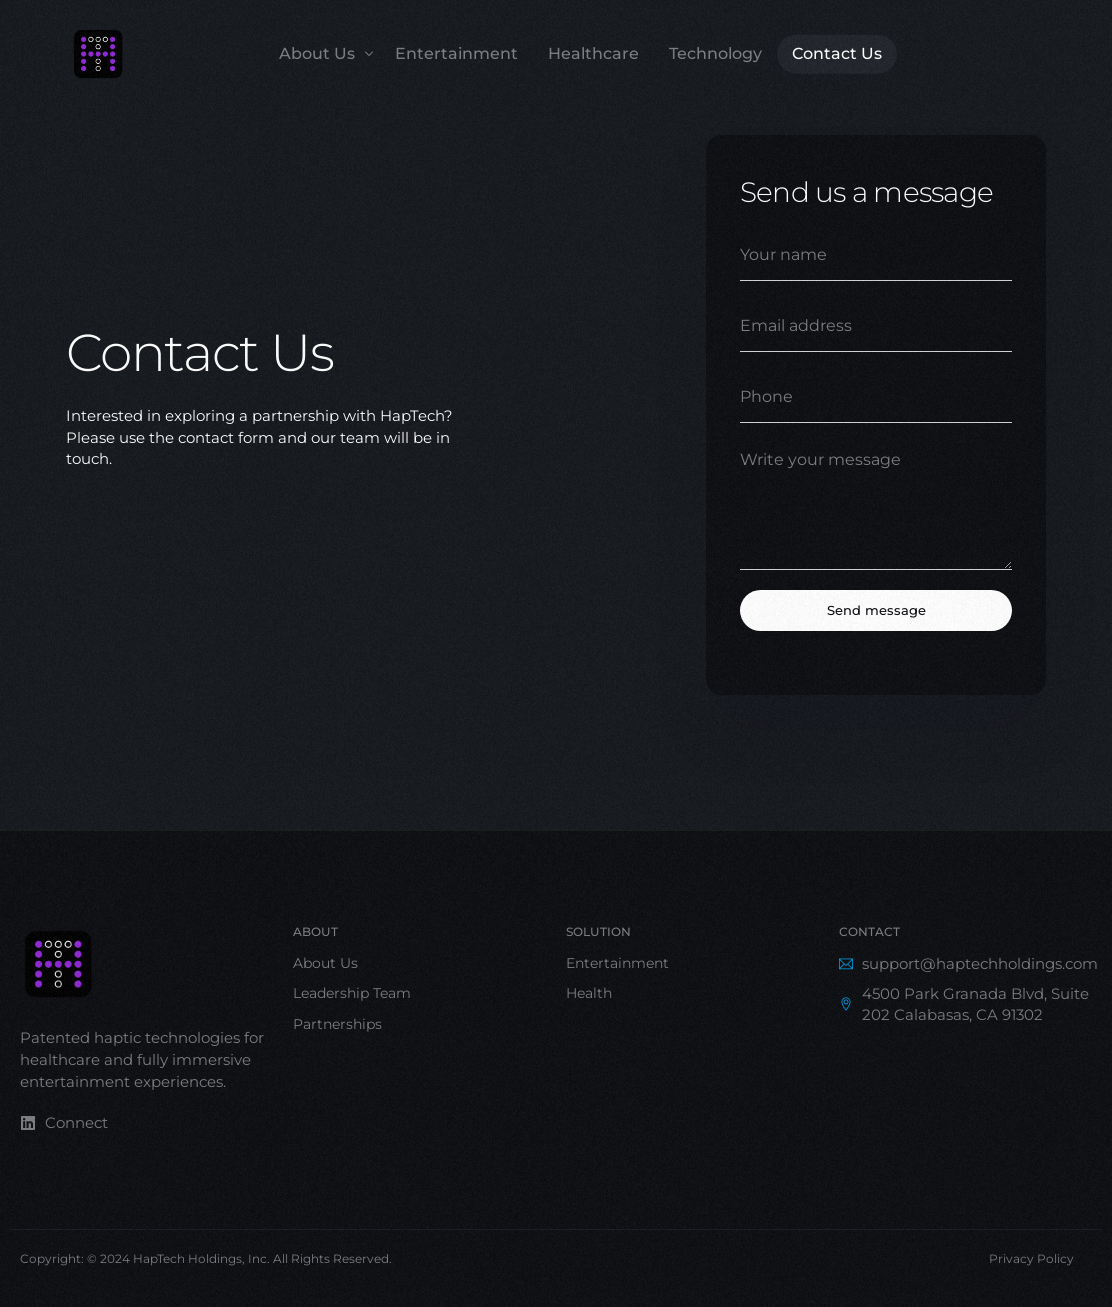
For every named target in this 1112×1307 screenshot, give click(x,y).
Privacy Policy (1031, 1258)
